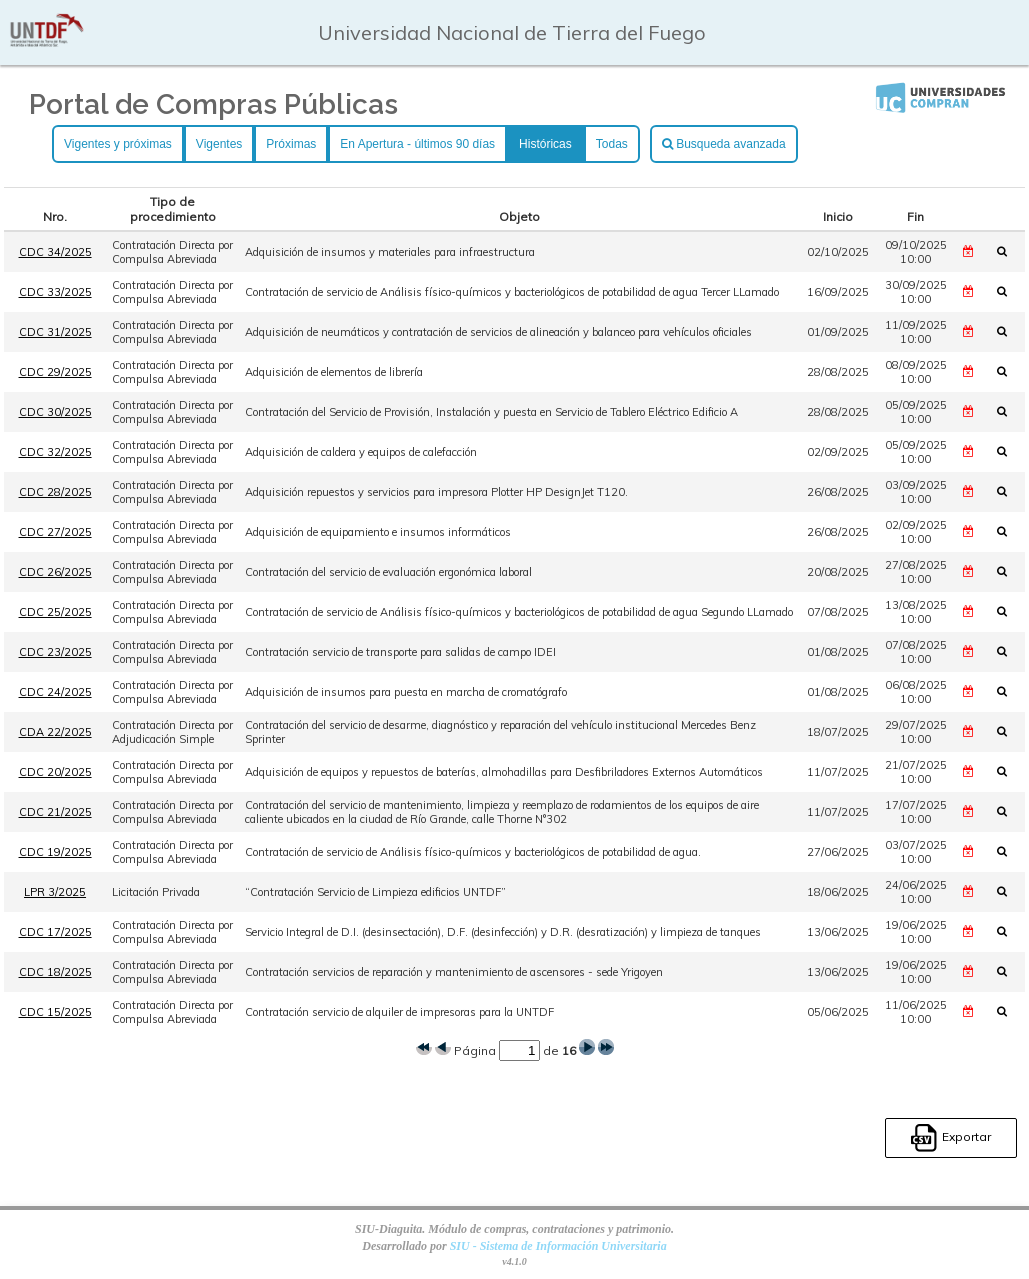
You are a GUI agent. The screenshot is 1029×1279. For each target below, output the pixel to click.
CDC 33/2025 (55, 292)
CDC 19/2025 (55, 852)
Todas (612, 144)
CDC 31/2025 (55, 332)
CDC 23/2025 (55, 652)
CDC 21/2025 (55, 812)
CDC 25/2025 (55, 612)
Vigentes (219, 144)
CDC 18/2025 (55, 972)
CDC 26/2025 (55, 572)
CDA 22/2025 (55, 732)
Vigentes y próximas (118, 144)
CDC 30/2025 (55, 412)
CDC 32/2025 (55, 452)
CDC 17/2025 (55, 932)
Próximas (291, 144)
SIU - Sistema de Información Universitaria (558, 1246)
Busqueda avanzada (724, 144)
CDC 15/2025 (55, 1012)
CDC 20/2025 (55, 772)
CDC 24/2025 (55, 692)
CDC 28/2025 (55, 492)
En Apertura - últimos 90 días (417, 144)
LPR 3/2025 (55, 892)
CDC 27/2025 (55, 532)
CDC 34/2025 (55, 252)
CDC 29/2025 (55, 372)
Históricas (545, 144)
